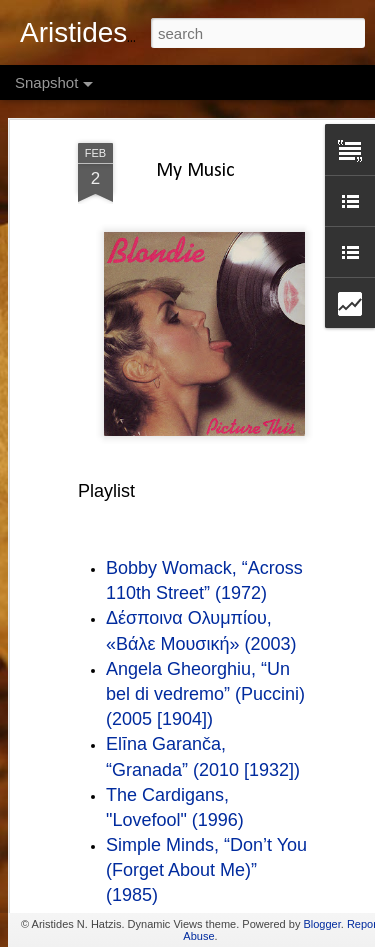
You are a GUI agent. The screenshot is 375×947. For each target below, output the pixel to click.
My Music (195, 106)
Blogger (321, 924)
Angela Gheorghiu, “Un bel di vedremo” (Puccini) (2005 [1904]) (205, 628)
